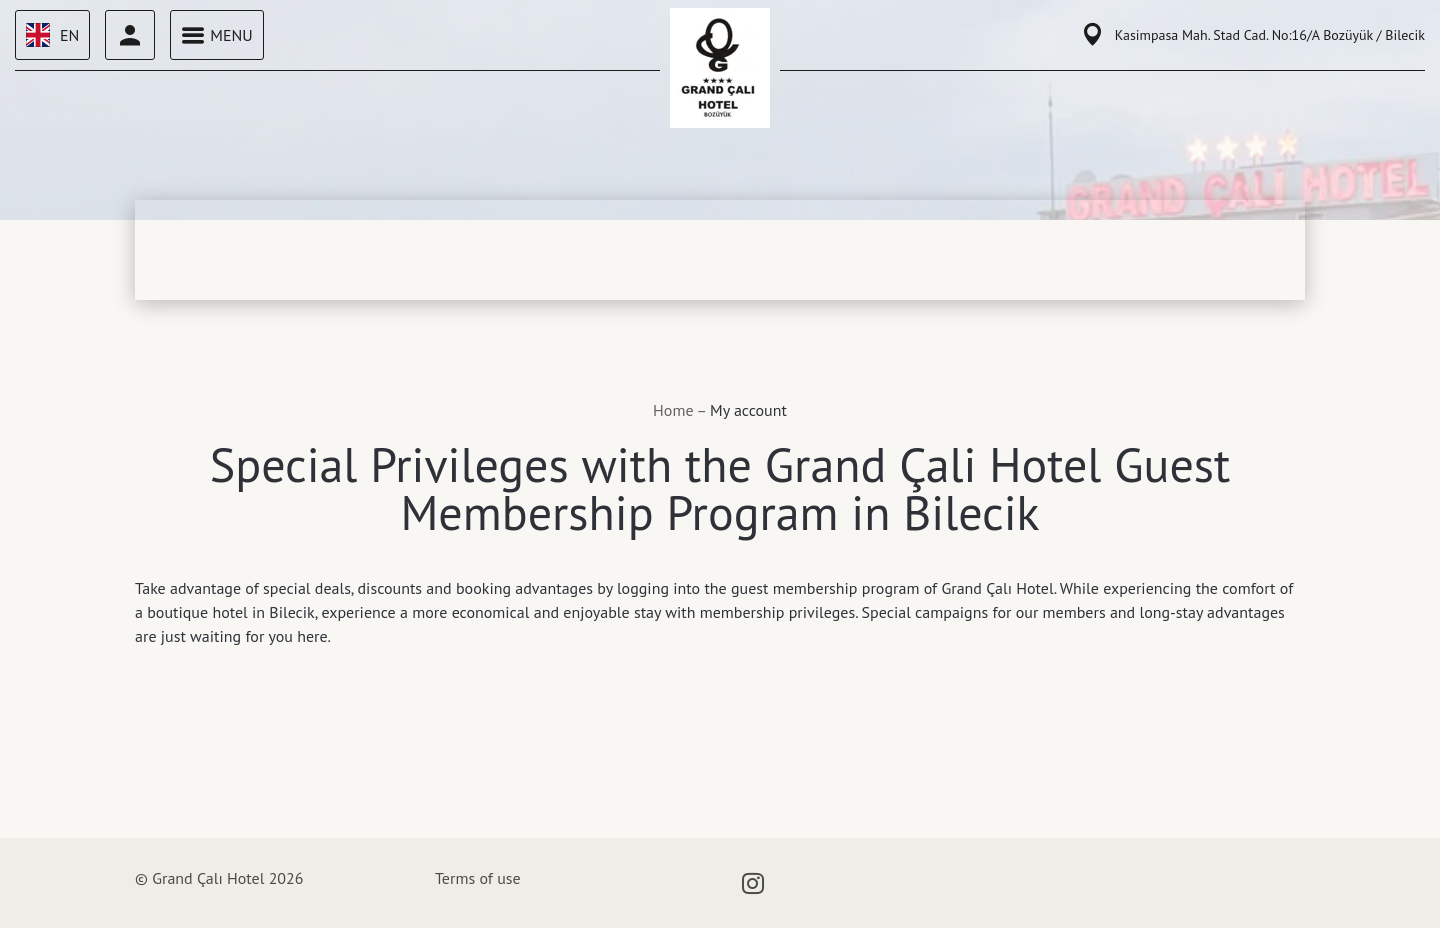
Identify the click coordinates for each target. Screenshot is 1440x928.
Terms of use (478, 878)
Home (674, 410)
